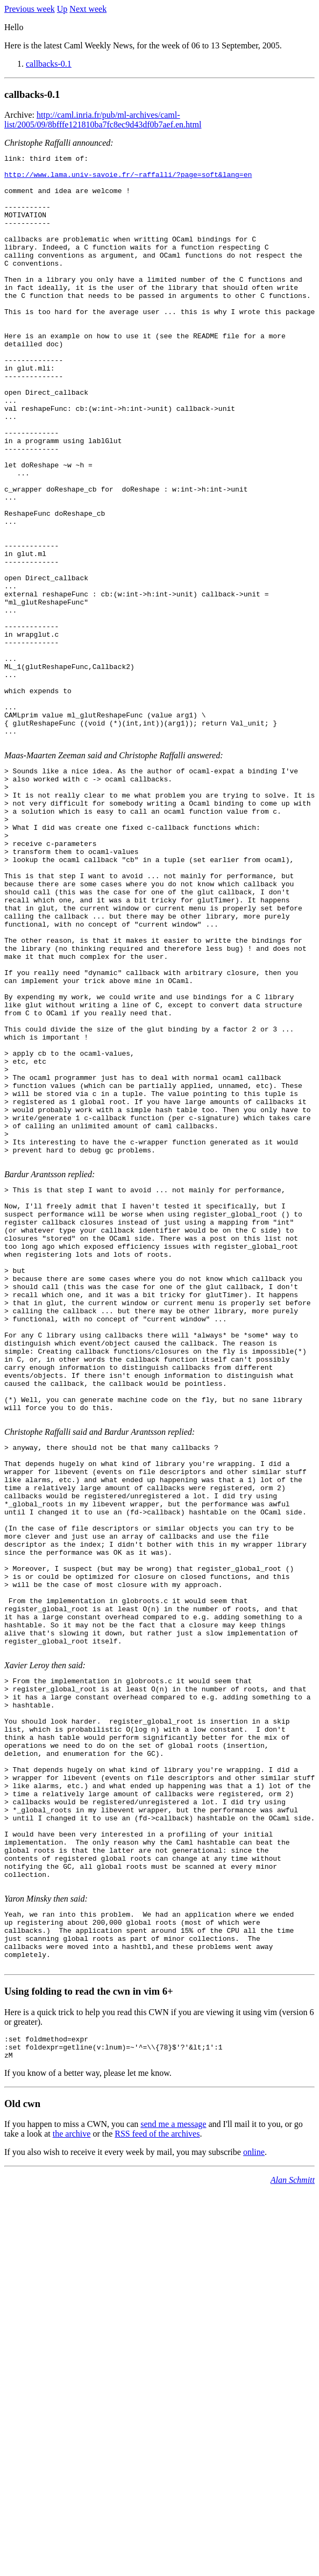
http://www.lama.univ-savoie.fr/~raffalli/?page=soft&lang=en (128, 179)
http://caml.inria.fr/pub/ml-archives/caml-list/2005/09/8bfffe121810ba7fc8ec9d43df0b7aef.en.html (102, 119)
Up (62, 8)
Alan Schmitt (293, 2523)
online (254, 2495)
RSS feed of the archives (157, 2477)
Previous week (29, 8)
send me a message (173, 2467)
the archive (72, 2477)
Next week (88, 8)
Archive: (20, 114)
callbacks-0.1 (49, 63)
